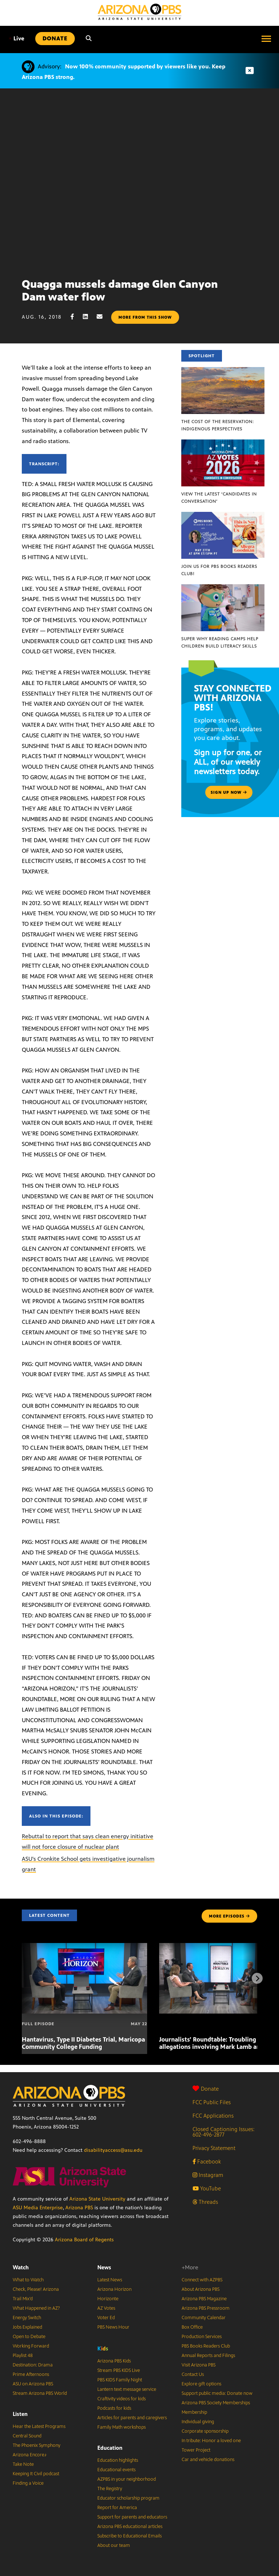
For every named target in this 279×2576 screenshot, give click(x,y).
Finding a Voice (28, 2483)
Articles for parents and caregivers (132, 2418)
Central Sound (27, 2436)
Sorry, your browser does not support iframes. (139, 180)
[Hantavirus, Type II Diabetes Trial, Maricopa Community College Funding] (84, 1946)
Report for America (117, 2508)
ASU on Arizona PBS (33, 2384)
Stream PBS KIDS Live (118, 2370)
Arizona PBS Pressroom (206, 2308)
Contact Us (193, 2374)
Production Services (202, 2337)
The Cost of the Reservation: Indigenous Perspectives (217, 425)
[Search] (88, 38)
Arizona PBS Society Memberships (216, 2403)
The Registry (109, 2489)
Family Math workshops (121, 2427)
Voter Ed (106, 2318)
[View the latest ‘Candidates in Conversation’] (222, 443)
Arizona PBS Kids (114, 2361)
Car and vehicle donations (208, 2459)
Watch (21, 2267)
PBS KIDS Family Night (119, 2380)
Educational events (116, 2470)
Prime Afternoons (31, 2374)
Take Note (23, 2464)
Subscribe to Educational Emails (129, 2536)
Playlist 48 (23, 2355)
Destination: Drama (33, 2365)
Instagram (208, 2174)
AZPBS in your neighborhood (126, 2479)
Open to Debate (29, 2337)
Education (109, 2447)
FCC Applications (213, 2115)
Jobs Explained (27, 2327)
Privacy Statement (214, 2148)
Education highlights (117, 2460)
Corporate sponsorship (205, 2431)
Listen (20, 2413)
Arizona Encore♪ (30, 2455)
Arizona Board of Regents (84, 2240)
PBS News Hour (113, 2327)
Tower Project (196, 2450)
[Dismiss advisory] (250, 70)
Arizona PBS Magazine (204, 2299)
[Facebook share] (75, 316)
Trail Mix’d (23, 2299)
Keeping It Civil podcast (36, 2474)
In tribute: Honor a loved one (211, 2441)
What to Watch (28, 2280)
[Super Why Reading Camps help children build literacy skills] (222, 588)
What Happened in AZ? (36, 2308)
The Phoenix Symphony (36, 2445)
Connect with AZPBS (202, 2280)
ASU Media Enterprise (38, 2208)
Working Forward (31, 2346)
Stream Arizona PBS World (40, 2393)
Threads (205, 2201)
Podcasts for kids (114, 2408)
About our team (113, 2545)
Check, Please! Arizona (36, 2289)
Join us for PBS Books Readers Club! (219, 570)
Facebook (207, 2161)
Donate (206, 2088)
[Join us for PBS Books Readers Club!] (222, 515)
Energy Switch (27, 2318)
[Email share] (103, 316)
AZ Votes (106, 2308)
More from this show (145, 317)
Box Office (192, 2327)
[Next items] (257, 1978)
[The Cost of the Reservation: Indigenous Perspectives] (222, 370)
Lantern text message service (126, 2389)
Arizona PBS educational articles (129, 2526)
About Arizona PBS (200, 2289)
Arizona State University (97, 2199)
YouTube (207, 2188)
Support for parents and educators (132, 2517)
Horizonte (107, 2299)
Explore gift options (201, 2384)
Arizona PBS (79, 2208)
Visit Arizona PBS (198, 2365)
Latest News (109, 2280)
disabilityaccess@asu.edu (113, 2150)
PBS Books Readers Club (206, 2346)
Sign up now (229, 792)
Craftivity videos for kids (121, 2399)
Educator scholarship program (128, 2498)
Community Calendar (204, 2318)
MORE (229, 1916)
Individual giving (198, 2422)
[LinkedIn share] (89, 316)
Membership (194, 2412)
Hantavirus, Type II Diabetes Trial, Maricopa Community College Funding (83, 2043)
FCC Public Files (212, 2102)
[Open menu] (266, 38)
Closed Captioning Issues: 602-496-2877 (224, 2132)
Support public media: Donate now (217, 2393)
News (104, 2267)
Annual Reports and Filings (208, 2355)
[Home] (139, 12)
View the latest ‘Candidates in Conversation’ (219, 497)
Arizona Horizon (114, 2289)
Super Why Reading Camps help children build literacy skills (219, 642)
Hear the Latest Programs (39, 2426)
